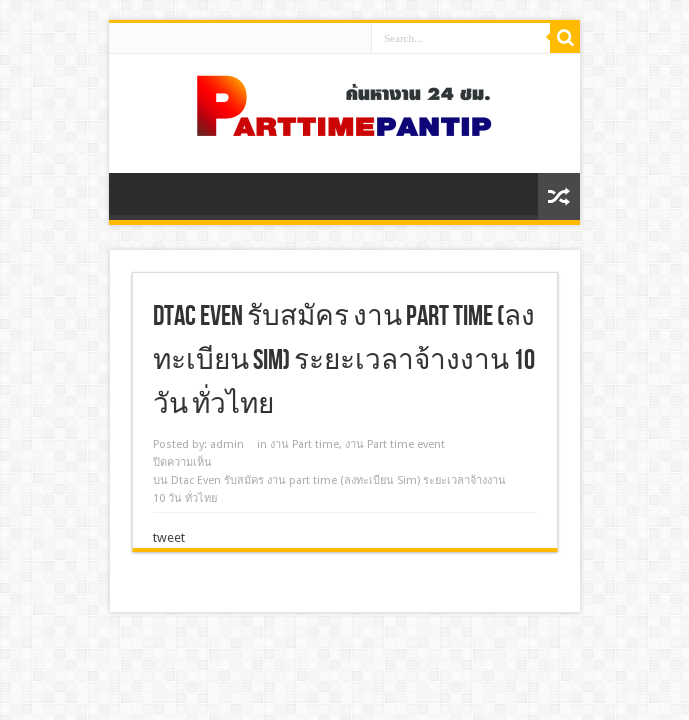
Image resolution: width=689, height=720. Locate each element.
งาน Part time (304, 444)
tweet (169, 537)
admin (227, 444)
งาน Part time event (395, 444)
